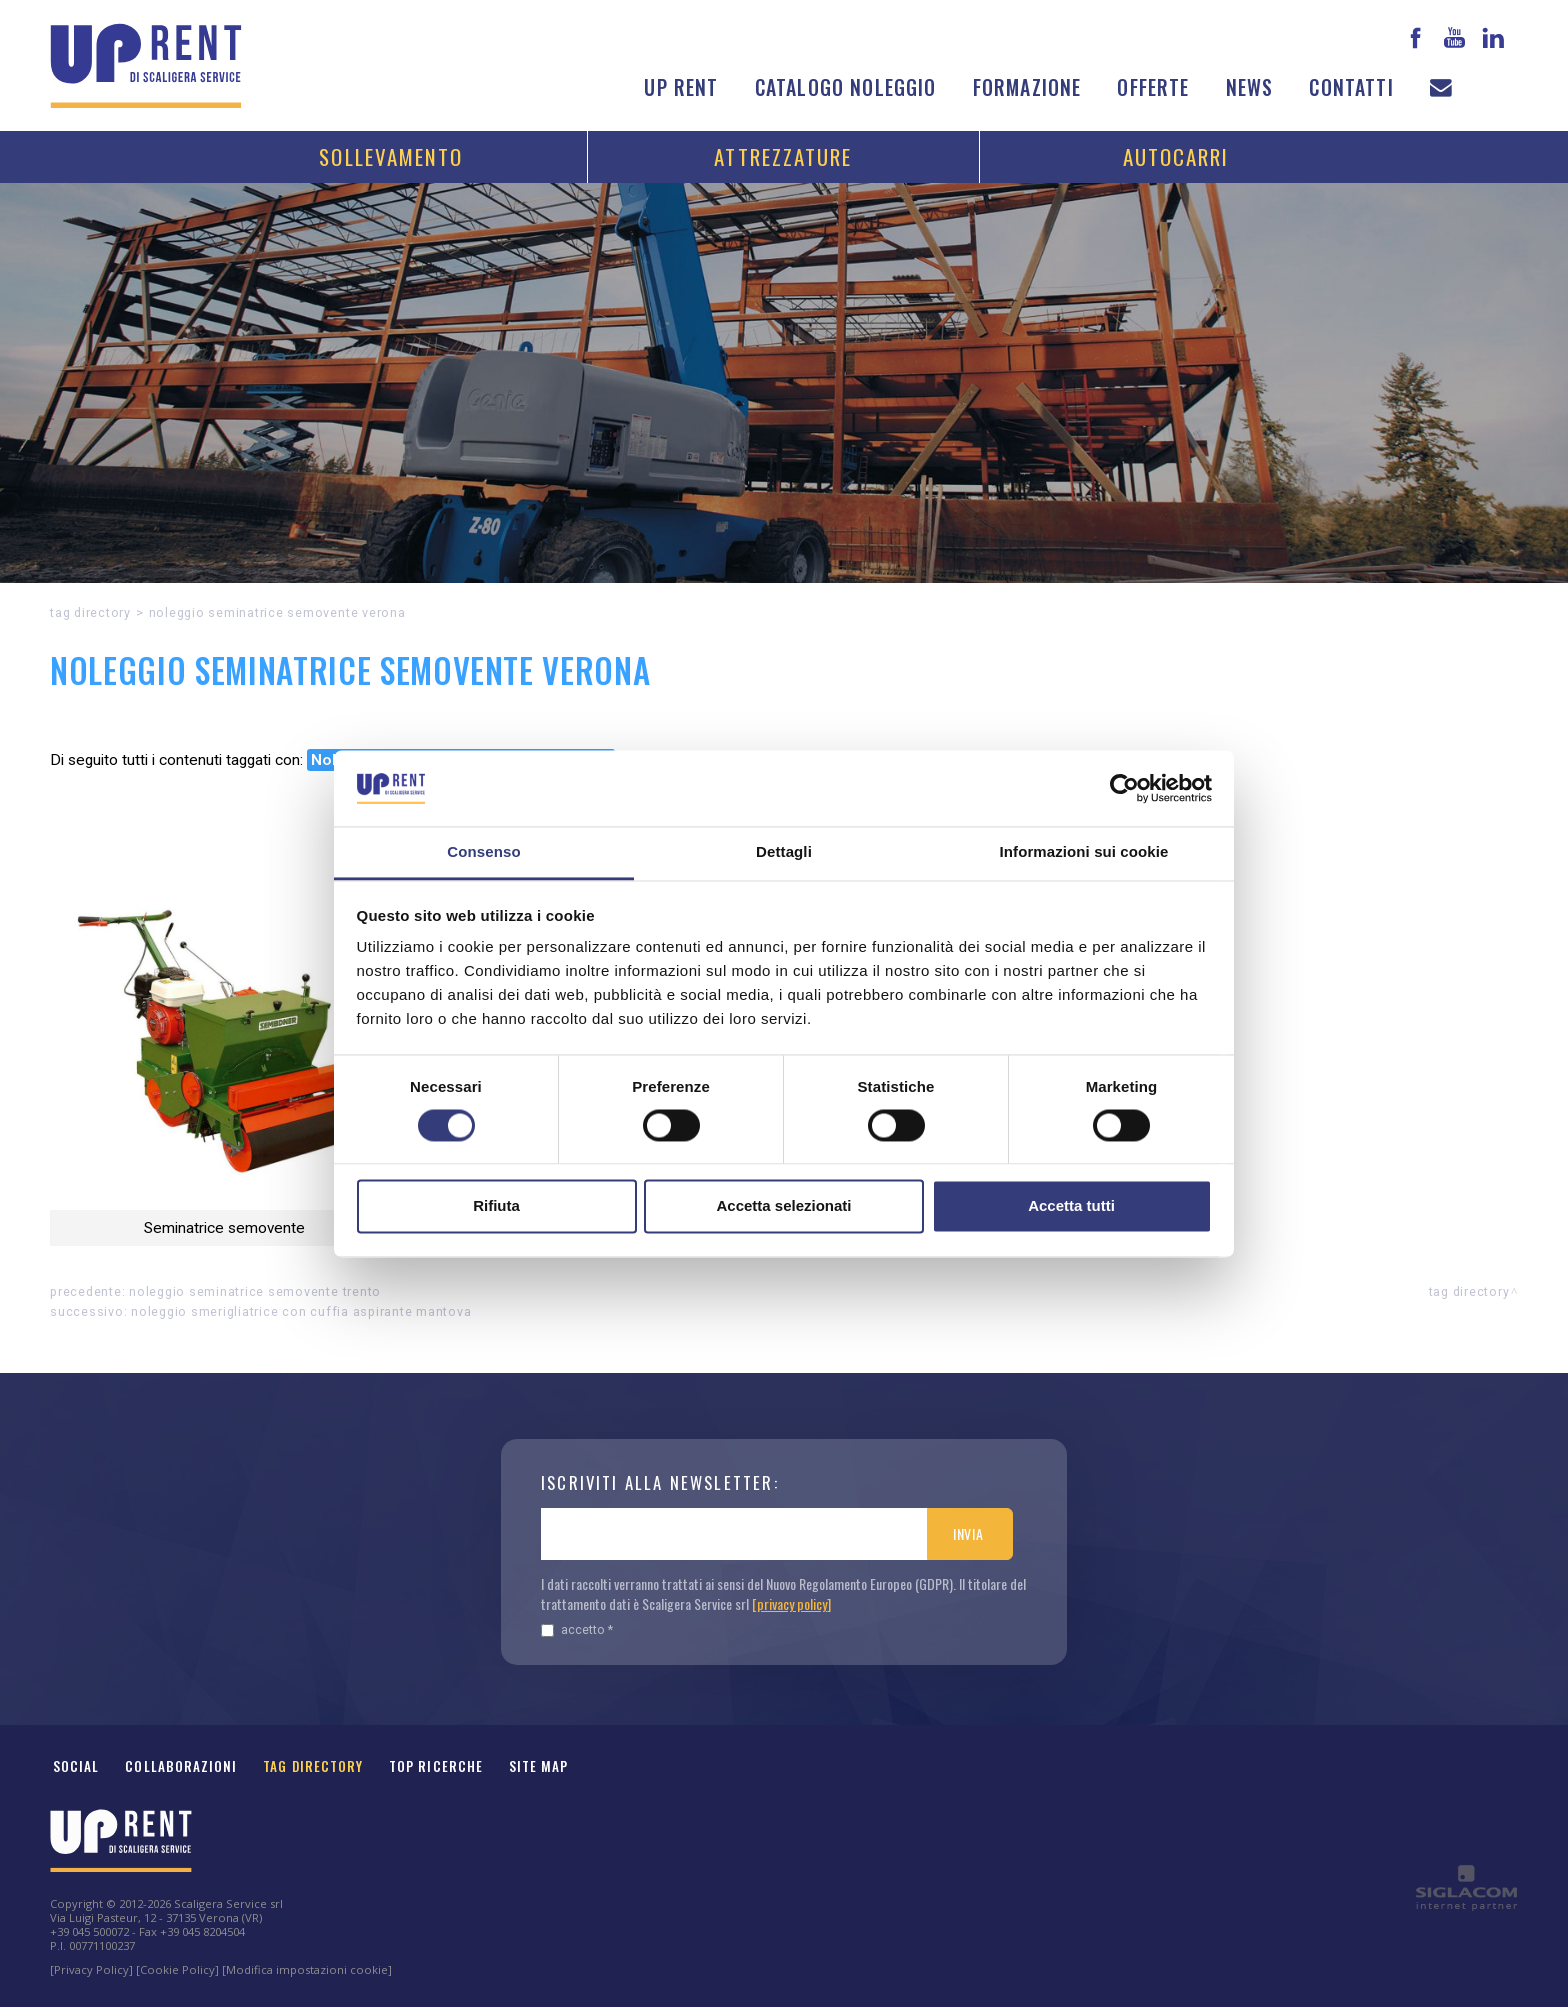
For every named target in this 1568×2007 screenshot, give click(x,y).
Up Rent (681, 87)
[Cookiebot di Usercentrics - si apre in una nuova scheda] (1124, 788)
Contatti (1351, 87)
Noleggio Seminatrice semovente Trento (255, 1291)
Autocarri (1176, 156)
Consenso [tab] (483, 852)
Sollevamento (391, 156)
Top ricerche (436, 1766)
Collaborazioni (181, 1766)
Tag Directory (313, 1766)
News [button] (1250, 87)
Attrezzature (783, 156)
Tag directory (90, 612)
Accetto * (577, 1629)
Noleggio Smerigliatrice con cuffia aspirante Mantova (301, 1311)
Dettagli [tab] (784, 852)
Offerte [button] (1153, 87)
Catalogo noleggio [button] (846, 87)
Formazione (1027, 87)
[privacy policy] (791, 1603)
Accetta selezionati (783, 1206)
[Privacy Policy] (91, 1969)
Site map (539, 1766)
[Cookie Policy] (177, 1969)
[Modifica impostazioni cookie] (307, 1969)
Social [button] (76, 1766)
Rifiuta (496, 1206)
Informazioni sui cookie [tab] (1084, 852)
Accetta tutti (1071, 1206)
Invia (968, 1533)
